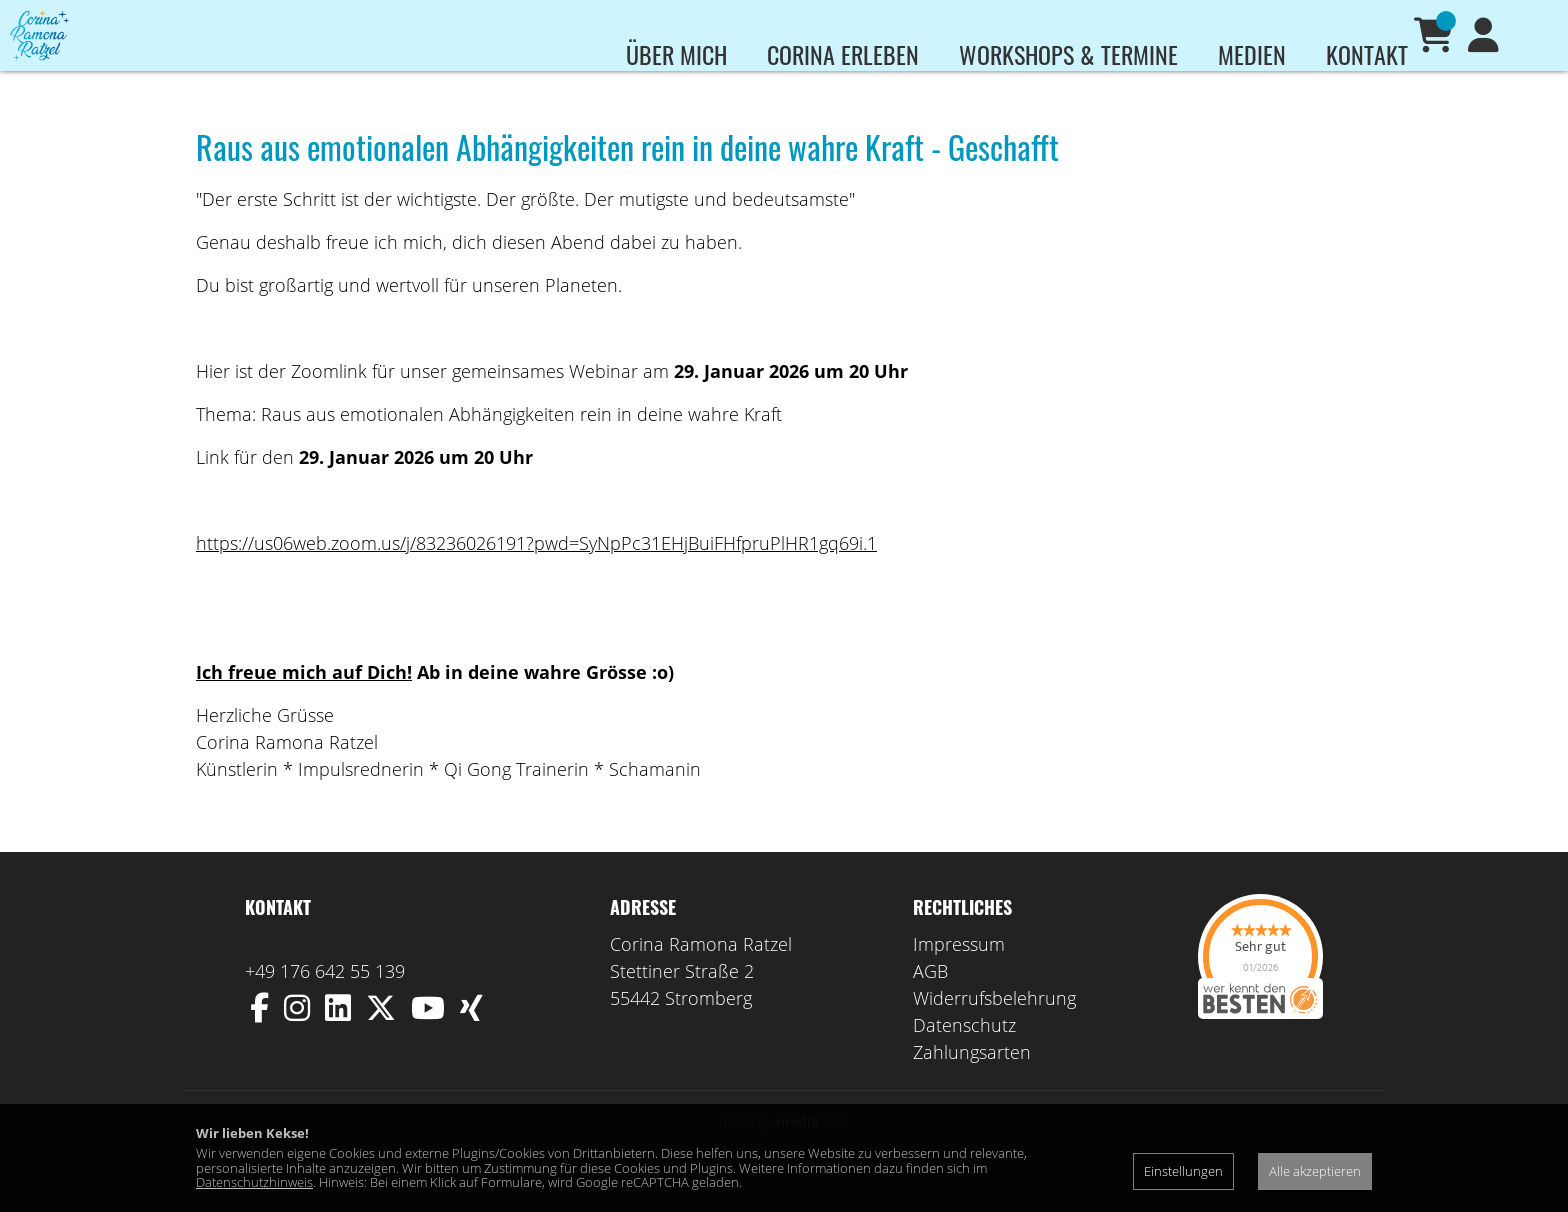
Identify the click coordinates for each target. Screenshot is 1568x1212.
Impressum (959, 973)
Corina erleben (843, 54)
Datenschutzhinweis (254, 1182)
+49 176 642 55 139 (325, 1000)
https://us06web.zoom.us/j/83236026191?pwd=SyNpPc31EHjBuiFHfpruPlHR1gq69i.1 (536, 572)
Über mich (676, 54)
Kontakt (1367, 54)
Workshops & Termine (1068, 54)
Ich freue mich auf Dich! (304, 701)
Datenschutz (964, 1054)
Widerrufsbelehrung (994, 1027)
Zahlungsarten (972, 1081)
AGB (930, 1000)
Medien (1252, 54)
